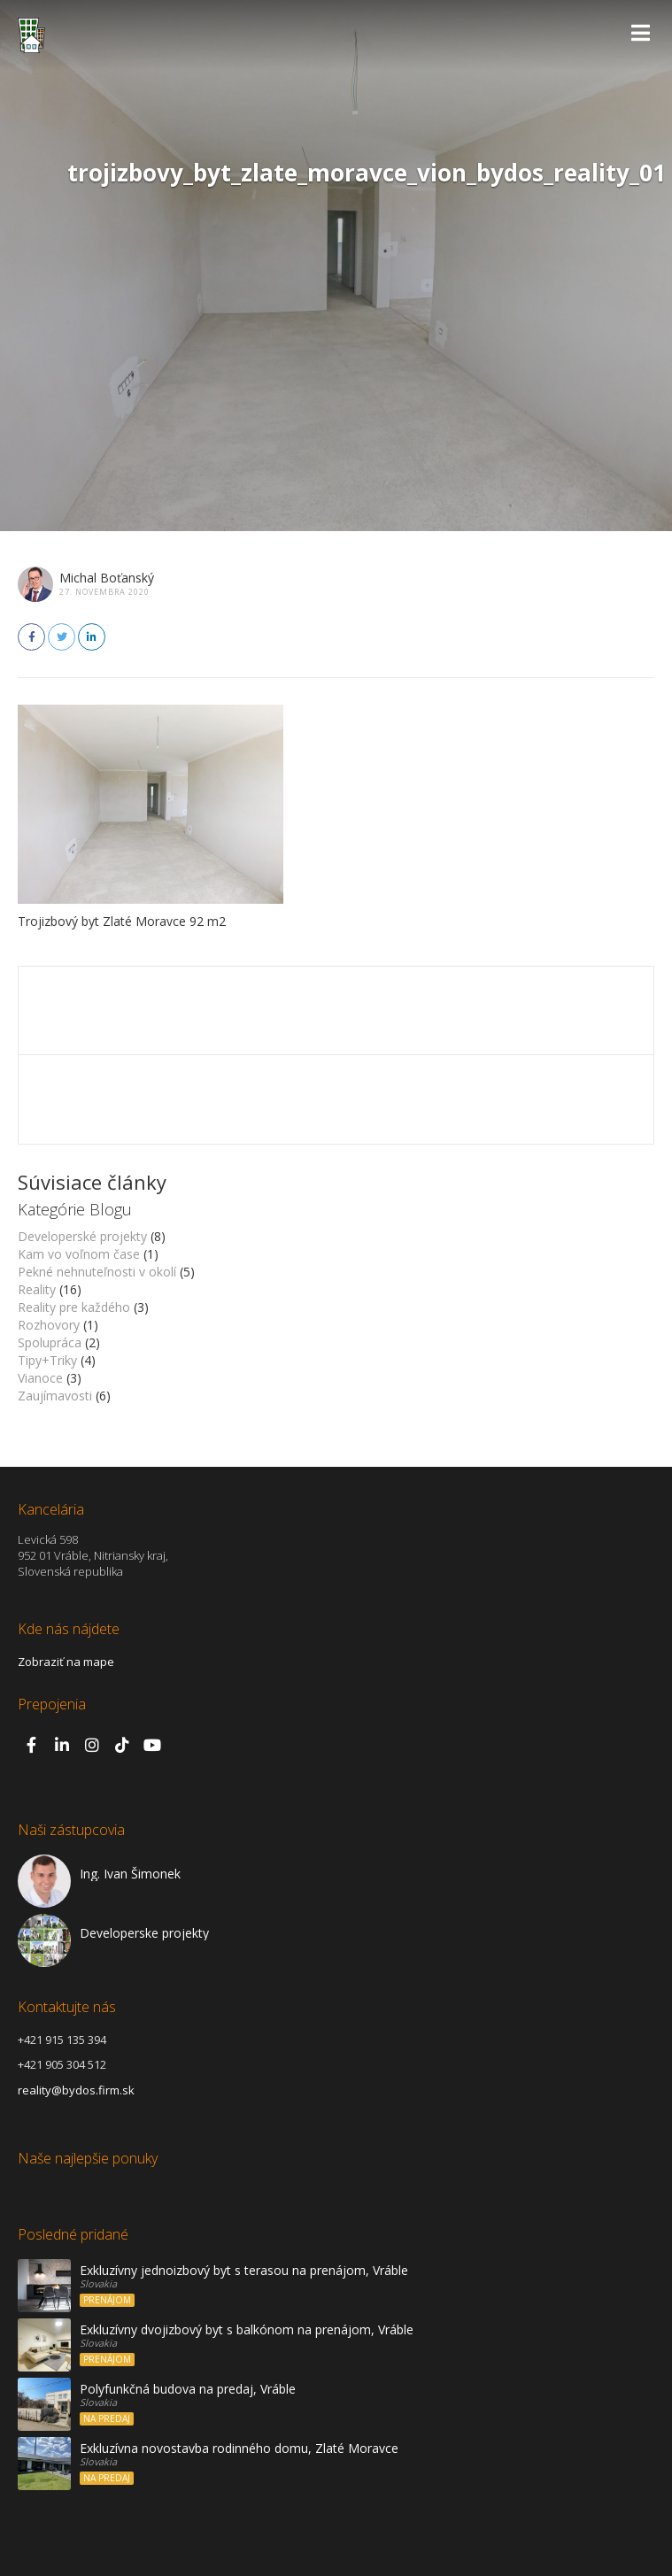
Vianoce (40, 1377)
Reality (37, 1289)
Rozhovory (49, 1324)
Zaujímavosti (55, 1395)
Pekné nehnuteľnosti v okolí (97, 1271)
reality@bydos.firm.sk (76, 2090)
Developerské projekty (82, 1236)
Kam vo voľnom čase (79, 1254)
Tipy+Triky (47, 1360)
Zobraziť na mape (66, 1662)
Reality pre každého (74, 1307)
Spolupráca (49, 1342)
